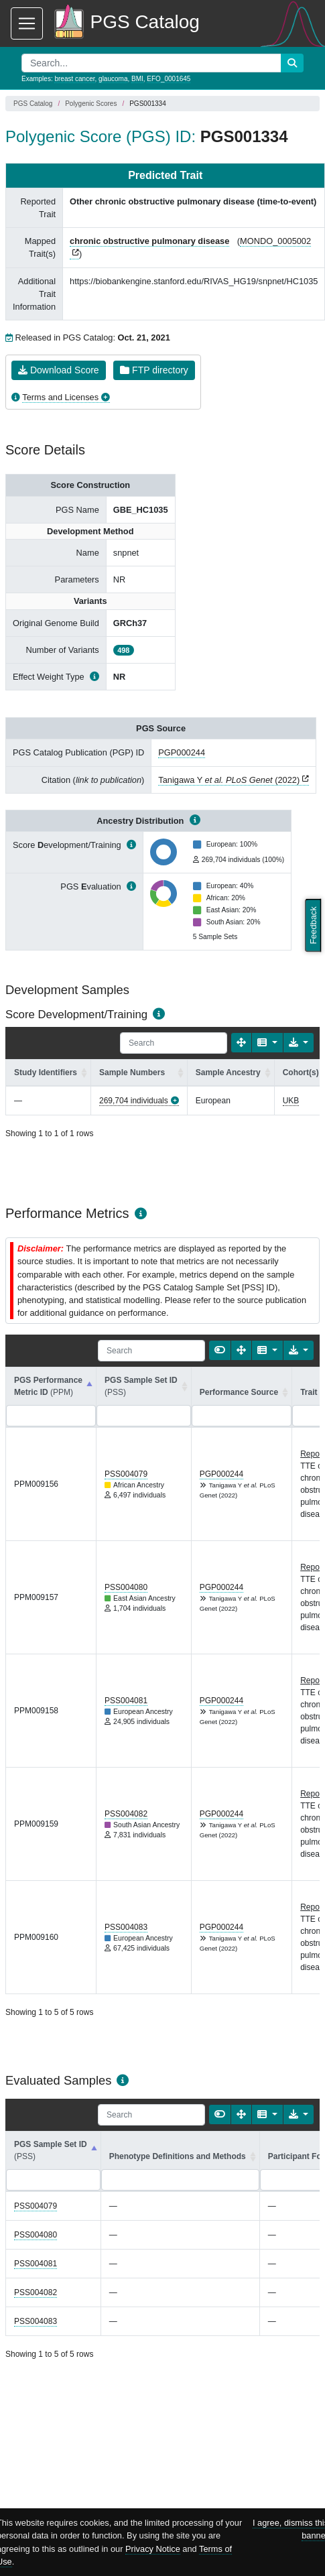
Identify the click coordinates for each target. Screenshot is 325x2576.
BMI (137, 78)
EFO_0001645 (168, 78)
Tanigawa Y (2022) (229, 780)
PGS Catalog (32, 103)
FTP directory (154, 370)
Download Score (58, 370)
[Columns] (267, 1042)
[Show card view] (219, 1350)
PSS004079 (126, 1474)
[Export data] (298, 1042)
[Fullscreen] (241, 1042)
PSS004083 (126, 1927)
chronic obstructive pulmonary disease (149, 241)
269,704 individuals (133, 1100)
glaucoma (113, 78)
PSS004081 (126, 1700)
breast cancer (74, 78)
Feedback (313, 925)
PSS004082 (126, 1814)
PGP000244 (181, 752)
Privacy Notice (152, 2549)
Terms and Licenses (60, 397)
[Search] (173, 1043)
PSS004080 (126, 1587)
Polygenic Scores (91, 103)
